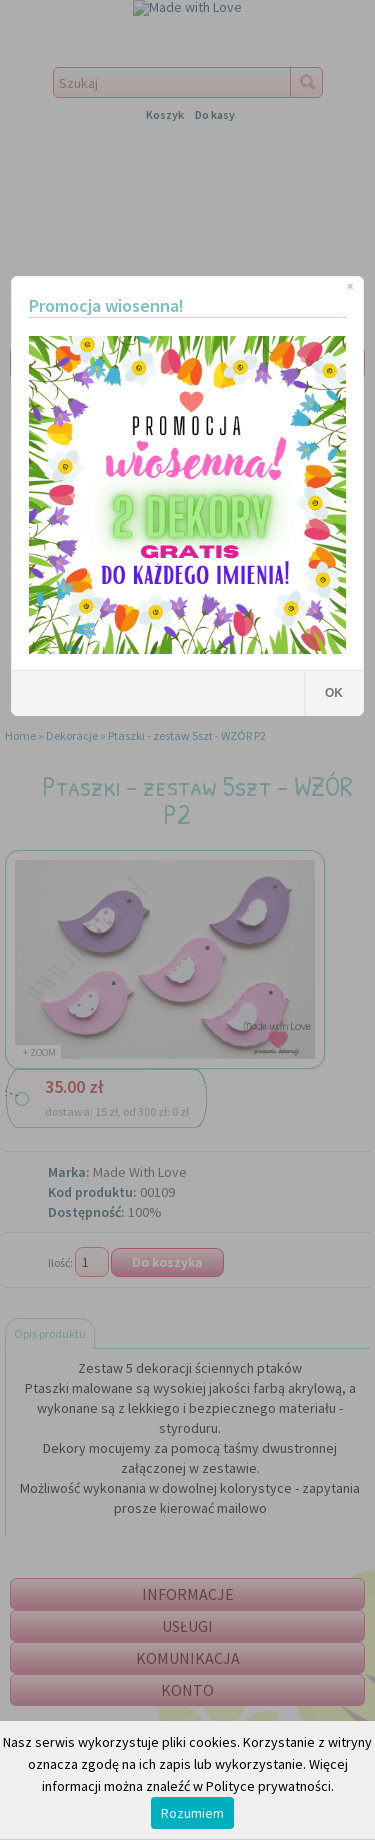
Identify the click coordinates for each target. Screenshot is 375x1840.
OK (334, 693)
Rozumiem (192, 1813)
